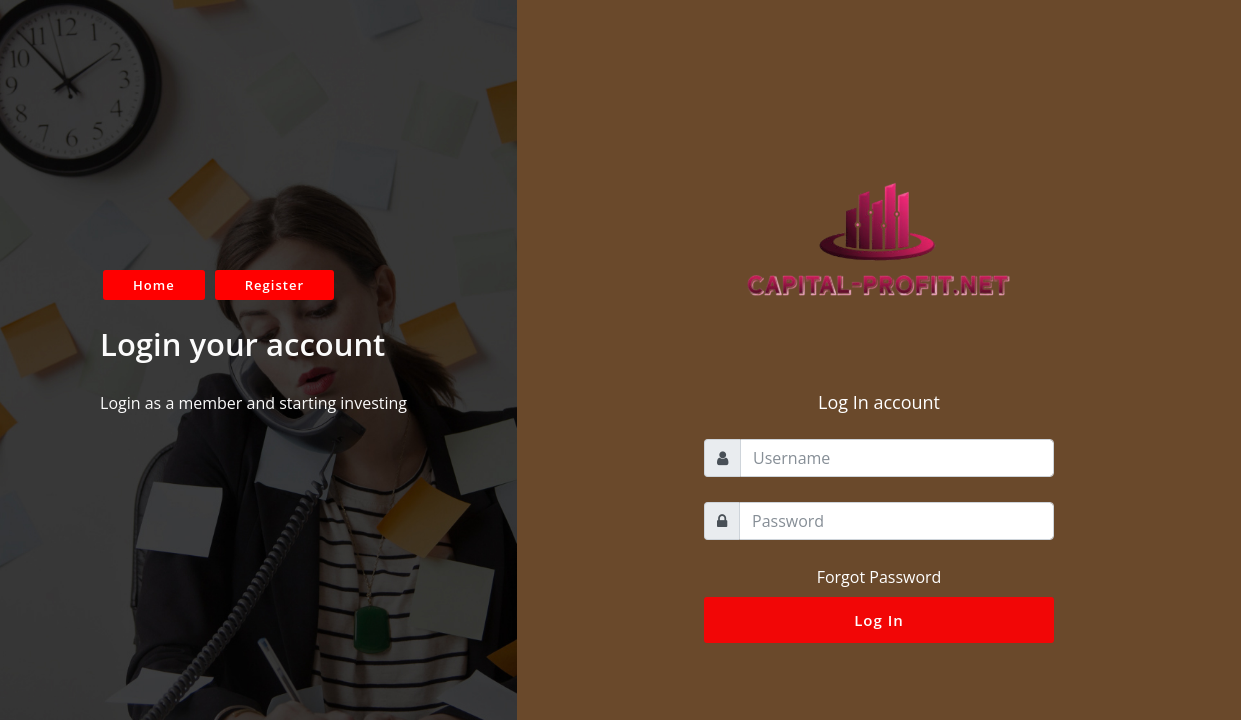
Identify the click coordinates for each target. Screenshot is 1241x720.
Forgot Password (879, 577)
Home (154, 285)
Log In (879, 620)
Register (274, 285)
